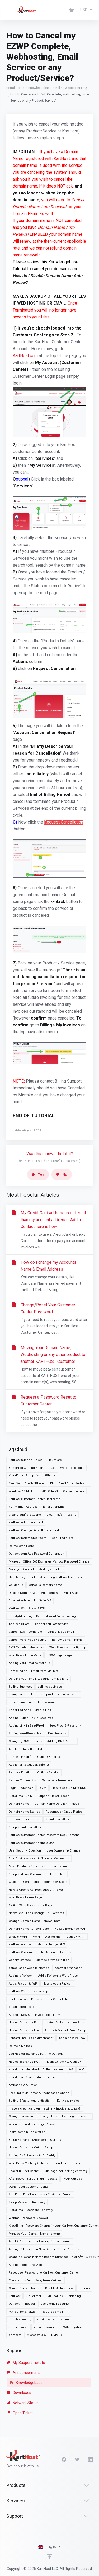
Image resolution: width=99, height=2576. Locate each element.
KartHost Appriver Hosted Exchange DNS (37, 1944)
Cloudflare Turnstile (67, 2163)
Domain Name (19, 1803)
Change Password (21, 2116)
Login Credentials (21, 1788)
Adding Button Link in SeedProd (31, 1718)
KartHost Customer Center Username (34, 1499)
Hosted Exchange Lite (24, 2030)
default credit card (22, 2007)
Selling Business (20, 1686)
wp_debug (16, 1585)
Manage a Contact (21, 1569)
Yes (38, 1174)
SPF (66, 2327)
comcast (15, 2335)
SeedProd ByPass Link (65, 1725)
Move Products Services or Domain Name (38, 1866)
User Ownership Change (63, 1850)
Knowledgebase (39, 88)
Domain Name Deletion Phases (57, 1803)
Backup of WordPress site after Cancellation (39, 1999)
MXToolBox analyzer (23, 2311)
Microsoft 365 (36, 2335)
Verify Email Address (23, 1507)
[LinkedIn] (90, 2459)
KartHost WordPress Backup (28, 1991)
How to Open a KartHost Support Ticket (36, 1890)
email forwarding (46, 2327)
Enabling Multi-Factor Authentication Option (39, 2093)
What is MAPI (18, 1936)
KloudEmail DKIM (21, 1796)
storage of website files (52, 1960)
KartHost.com (25, 355)
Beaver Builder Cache (24, 2171)
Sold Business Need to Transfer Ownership (39, 1858)
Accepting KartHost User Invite (61, 1577)
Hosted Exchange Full (24, 2022)
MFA (81, 2069)
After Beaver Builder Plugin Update (33, 2179)
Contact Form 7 (73, 1491)
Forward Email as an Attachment (31, 2038)
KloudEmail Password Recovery (31, 2210)
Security (84, 2288)
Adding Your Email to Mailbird (29, 1663)
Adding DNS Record (61, 1741)
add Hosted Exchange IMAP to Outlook (36, 2054)
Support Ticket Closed (53, 1796)
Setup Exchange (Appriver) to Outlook (35, 2140)
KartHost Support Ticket (25, 1460)
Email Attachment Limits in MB (30, 1600)
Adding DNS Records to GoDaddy (32, 2155)
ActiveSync (53, 1936)
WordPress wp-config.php (67, 1647)
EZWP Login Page (59, 1655)
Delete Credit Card (21, 1546)
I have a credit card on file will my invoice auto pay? (45, 2108)
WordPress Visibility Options (28, 2163)
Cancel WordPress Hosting (27, 1639)
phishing (74, 2296)
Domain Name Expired (24, 1811)
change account (20, 1694)
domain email (18, 2327)
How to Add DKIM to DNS (69, 1788)
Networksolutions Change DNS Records (36, 1913)
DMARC (56, 2335)
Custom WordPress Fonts (66, 1468)
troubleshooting (20, 2319)
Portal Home (15, 88)
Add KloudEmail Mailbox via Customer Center (40, 2194)
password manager (68, 1968)
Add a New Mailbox (72, 2038)
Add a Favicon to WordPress (58, 1975)
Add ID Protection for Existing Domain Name (40, 2241)
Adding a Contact (51, 1569)
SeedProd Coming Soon (26, 1468)
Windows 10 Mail (20, 1491)
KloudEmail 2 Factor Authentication (33, 2077)
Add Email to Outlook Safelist (29, 1765)
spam (65, 2319)
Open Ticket (20, 2413)
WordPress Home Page (25, 1897)
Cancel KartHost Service (52, 1624)
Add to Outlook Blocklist (25, 1749)
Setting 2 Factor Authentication (30, 2100)
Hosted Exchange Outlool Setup (31, 2147)
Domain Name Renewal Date (29, 1928)
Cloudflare (54, 1460)
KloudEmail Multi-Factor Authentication (36, 2069)
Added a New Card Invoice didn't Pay (34, 2015)
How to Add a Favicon (58, 1983)
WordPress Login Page (25, 1655)
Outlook (14, 2304)
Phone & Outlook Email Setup (65, 2030)
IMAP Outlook (72, 2179)
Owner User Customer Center (29, 2186)
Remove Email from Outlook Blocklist (35, 1757)
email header (46, 2319)
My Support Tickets (26, 2362)
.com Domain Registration (27, 2132)
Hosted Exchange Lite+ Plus (64, 2022)
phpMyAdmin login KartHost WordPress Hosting (42, 1616)
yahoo (78, 2327)
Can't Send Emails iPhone (27, 1483)
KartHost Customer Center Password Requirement (44, 1835)
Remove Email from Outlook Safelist (34, 1772)
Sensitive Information (57, 1780)
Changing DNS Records (25, 1741)
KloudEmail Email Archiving (69, 1483)
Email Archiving (54, 1507)
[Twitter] (77, 2459)
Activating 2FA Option (23, 2085)
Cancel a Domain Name (45, 1585)
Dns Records (57, 1733)
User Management (22, 1577)
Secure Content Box (22, 1780)
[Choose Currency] (85, 10)
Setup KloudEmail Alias (25, 1827)
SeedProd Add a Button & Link (30, 1710)
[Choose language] (49, 2546)
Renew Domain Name (67, 1639)
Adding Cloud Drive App (25, 2265)
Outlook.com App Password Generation (36, 1553)
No (61, 1174)
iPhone (50, 1475)
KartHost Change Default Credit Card (34, 1530)
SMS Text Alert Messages (26, 1647)
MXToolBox (55, 2296)
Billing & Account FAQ (71, 88)
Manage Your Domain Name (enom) (34, 2233)
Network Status (23, 2403)
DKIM (42, 1788)
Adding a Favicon (21, 1975)
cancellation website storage (29, 1968)
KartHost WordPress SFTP (27, 1608)
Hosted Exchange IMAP (25, 2061)
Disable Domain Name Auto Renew (33, 1593)
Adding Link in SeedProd (26, 1725)
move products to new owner (57, 1694)
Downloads (19, 2393)
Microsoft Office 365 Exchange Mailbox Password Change (49, 1561)
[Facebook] (63, 2459)
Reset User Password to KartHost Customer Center (44, 2272)
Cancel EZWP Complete (25, 1632)
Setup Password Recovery (27, 2202)
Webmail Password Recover (28, 2218)
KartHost (14, 2296)
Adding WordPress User (26, 1733)
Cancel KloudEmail (61, 1632)
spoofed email (52, 2311)
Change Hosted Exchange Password (65, 2116)
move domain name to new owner (33, 1702)
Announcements (24, 2372)
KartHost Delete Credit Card (27, 1538)
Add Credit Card (63, 1538)
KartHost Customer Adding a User (32, 1843)
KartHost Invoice (68, 2100)
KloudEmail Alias (57, 1819)
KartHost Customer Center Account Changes (40, 1952)
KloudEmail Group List (24, 1475)
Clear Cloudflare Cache (25, 1514)
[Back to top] (49, 2556)
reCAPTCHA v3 (47, 1491)
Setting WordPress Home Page (31, 1905)
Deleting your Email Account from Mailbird (38, 1678)
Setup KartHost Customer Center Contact (37, 1874)
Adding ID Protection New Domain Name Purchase (45, 2249)
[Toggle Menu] (8, 9)
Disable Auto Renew (59, 2288)
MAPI (36, 1936)
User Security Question (25, 1850)
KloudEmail (34, 2296)
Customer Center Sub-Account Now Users (38, 1882)
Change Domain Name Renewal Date (34, 1921)
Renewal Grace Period (24, 1819)
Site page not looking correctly (65, 2171)
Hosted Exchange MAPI (70, 1928)
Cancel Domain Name (24, 2288)
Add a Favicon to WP (23, 1983)
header (30, 2304)
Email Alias (70, 1593)
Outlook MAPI (75, 1936)
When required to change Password (34, 2124)
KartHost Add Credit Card (26, 1522)
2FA (70, 2069)
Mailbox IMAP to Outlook (64, 2061)
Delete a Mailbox (20, 2046)
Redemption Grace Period (64, 1811)
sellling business (50, 1686)
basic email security (55, 2304)
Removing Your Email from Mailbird (34, 1671)
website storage (20, 1960)
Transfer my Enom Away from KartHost (35, 2280)
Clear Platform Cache (61, 1514)
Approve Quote (19, 1624)
